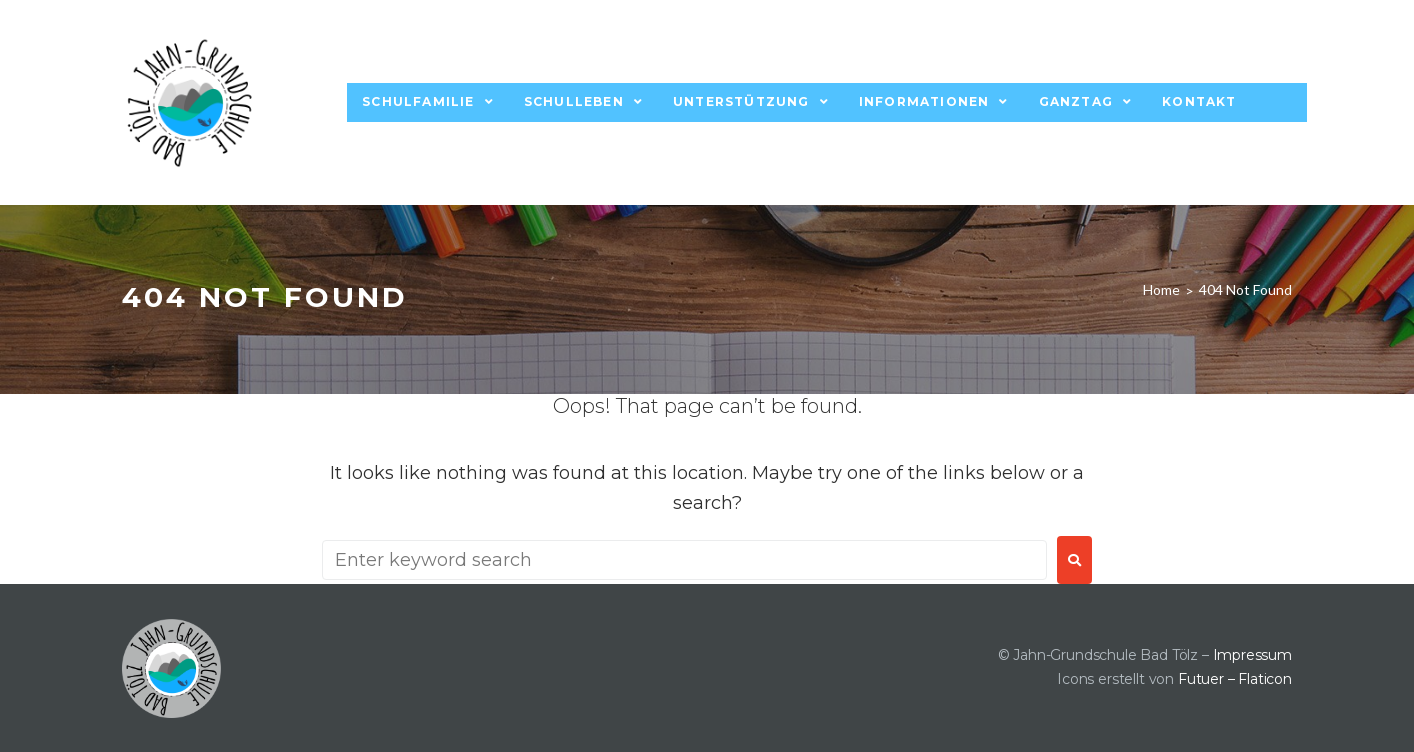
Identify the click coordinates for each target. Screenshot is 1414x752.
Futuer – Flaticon (1235, 679)
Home (1161, 289)
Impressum (1252, 655)
